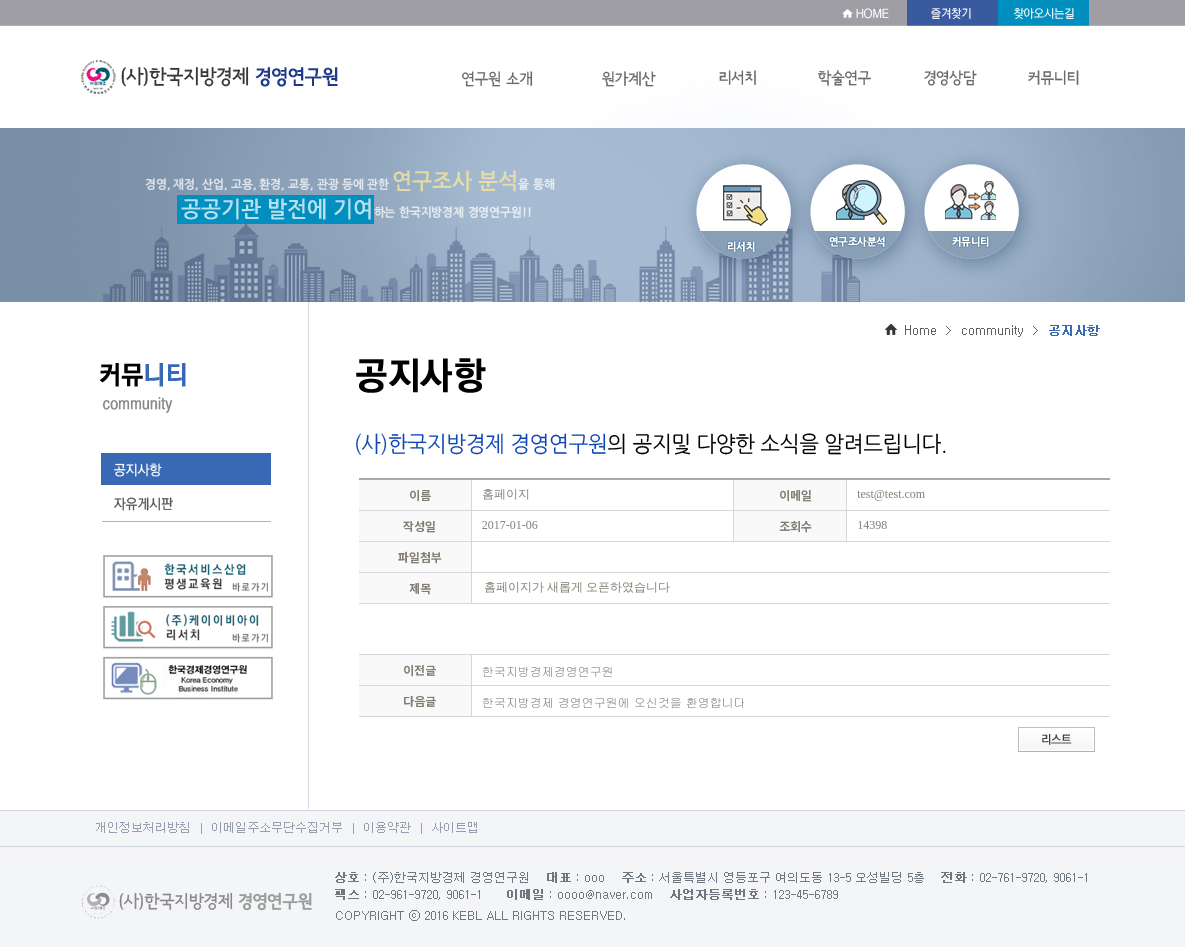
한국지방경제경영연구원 (548, 670)
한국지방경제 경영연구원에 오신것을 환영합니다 (614, 701)
